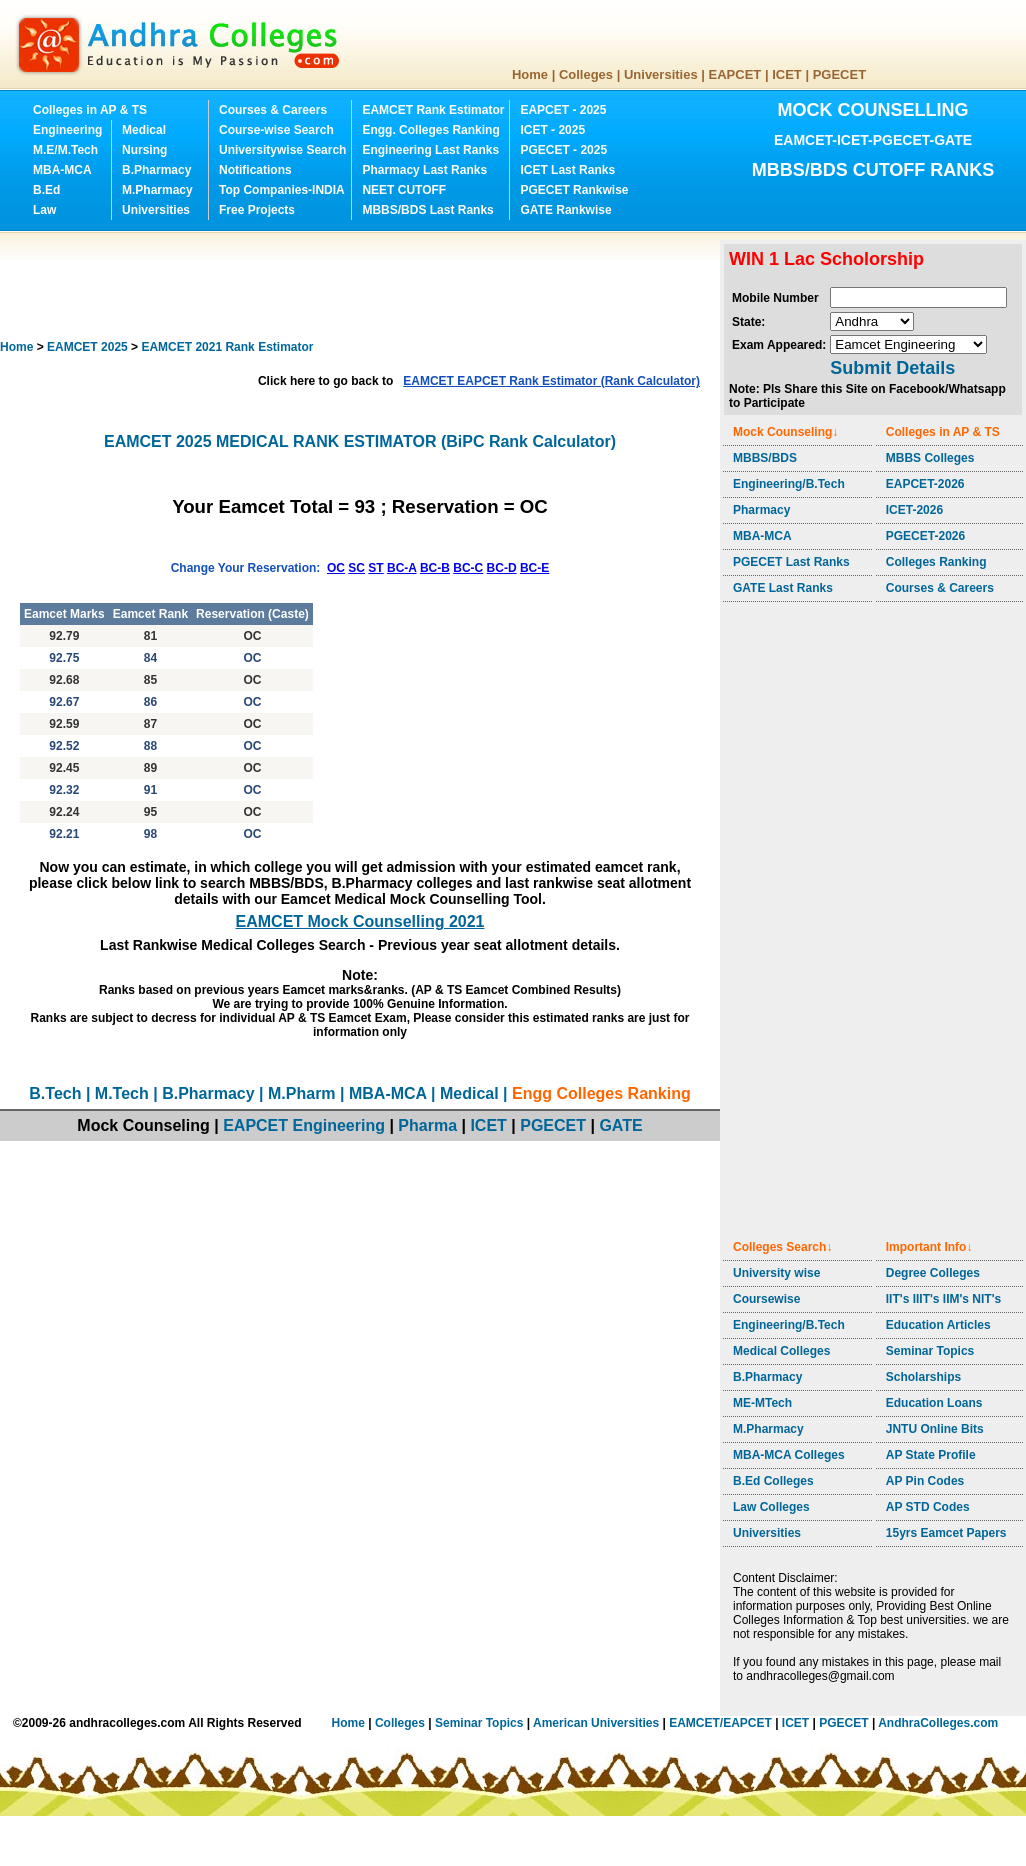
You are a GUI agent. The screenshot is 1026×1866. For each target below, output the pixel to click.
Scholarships (923, 1377)
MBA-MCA (62, 170)
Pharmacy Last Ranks (424, 170)
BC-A (402, 568)
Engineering (67, 130)
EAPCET (735, 74)
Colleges (586, 74)
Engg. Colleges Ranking (430, 130)
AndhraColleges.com (938, 1723)
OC (336, 568)
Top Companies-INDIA (282, 190)
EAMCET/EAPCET (720, 1723)
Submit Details (892, 368)
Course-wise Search (276, 130)
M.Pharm (302, 1093)
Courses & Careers (273, 110)
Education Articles (938, 1325)
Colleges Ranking (936, 562)
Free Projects (257, 210)
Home (530, 74)
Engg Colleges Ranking (601, 1093)
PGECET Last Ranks (791, 562)
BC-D (502, 568)
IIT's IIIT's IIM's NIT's (943, 1299)
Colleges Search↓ (782, 1247)
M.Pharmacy (157, 190)
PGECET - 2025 (563, 150)
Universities (661, 74)
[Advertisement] (364, 285)
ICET (787, 74)
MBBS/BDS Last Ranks (427, 210)
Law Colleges (771, 1507)
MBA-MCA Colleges (789, 1455)
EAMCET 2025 (87, 347)
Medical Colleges (781, 1351)
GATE (620, 1125)
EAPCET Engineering (304, 1125)
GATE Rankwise (565, 210)
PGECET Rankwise (574, 190)
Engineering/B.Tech (789, 484)
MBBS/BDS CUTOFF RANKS (873, 170)
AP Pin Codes (925, 1481)
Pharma (427, 1125)
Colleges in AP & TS (90, 110)
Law (44, 210)
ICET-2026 (914, 510)
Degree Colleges (933, 1273)
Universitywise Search (282, 150)
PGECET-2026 (925, 536)
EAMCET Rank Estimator (433, 110)
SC (356, 568)
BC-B (435, 568)
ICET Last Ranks (567, 170)
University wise (776, 1273)
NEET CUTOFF (404, 190)
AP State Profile (931, 1455)
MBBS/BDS (765, 458)
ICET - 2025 (552, 130)
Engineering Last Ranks (430, 150)
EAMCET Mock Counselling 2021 (360, 921)
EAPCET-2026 (925, 484)
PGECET (839, 74)
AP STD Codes (928, 1507)
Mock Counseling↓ (785, 432)
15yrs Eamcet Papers (946, 1533)
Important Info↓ (929, 1247)
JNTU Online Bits (935, 1429)
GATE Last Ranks (783, 588)
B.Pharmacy (156, 170)
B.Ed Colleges (773, 1481)
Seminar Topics (930, 1351)
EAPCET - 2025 (563, 110)
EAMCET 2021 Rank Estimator (227, 347)
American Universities (596, 1723)
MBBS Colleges (930, 458)
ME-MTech (762, 1403)
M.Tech (122, 1093)
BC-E (534, 568)
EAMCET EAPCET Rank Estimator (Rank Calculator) (551, 381)
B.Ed (46, 190)
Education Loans (934, 1403)
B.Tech (55, 1093)
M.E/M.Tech (65, 150)
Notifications (255, 170)
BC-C (468, 568)
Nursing (144, 150)
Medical (144, 130)
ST (375, 568)
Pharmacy (761, 510)
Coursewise (766, 1299)
